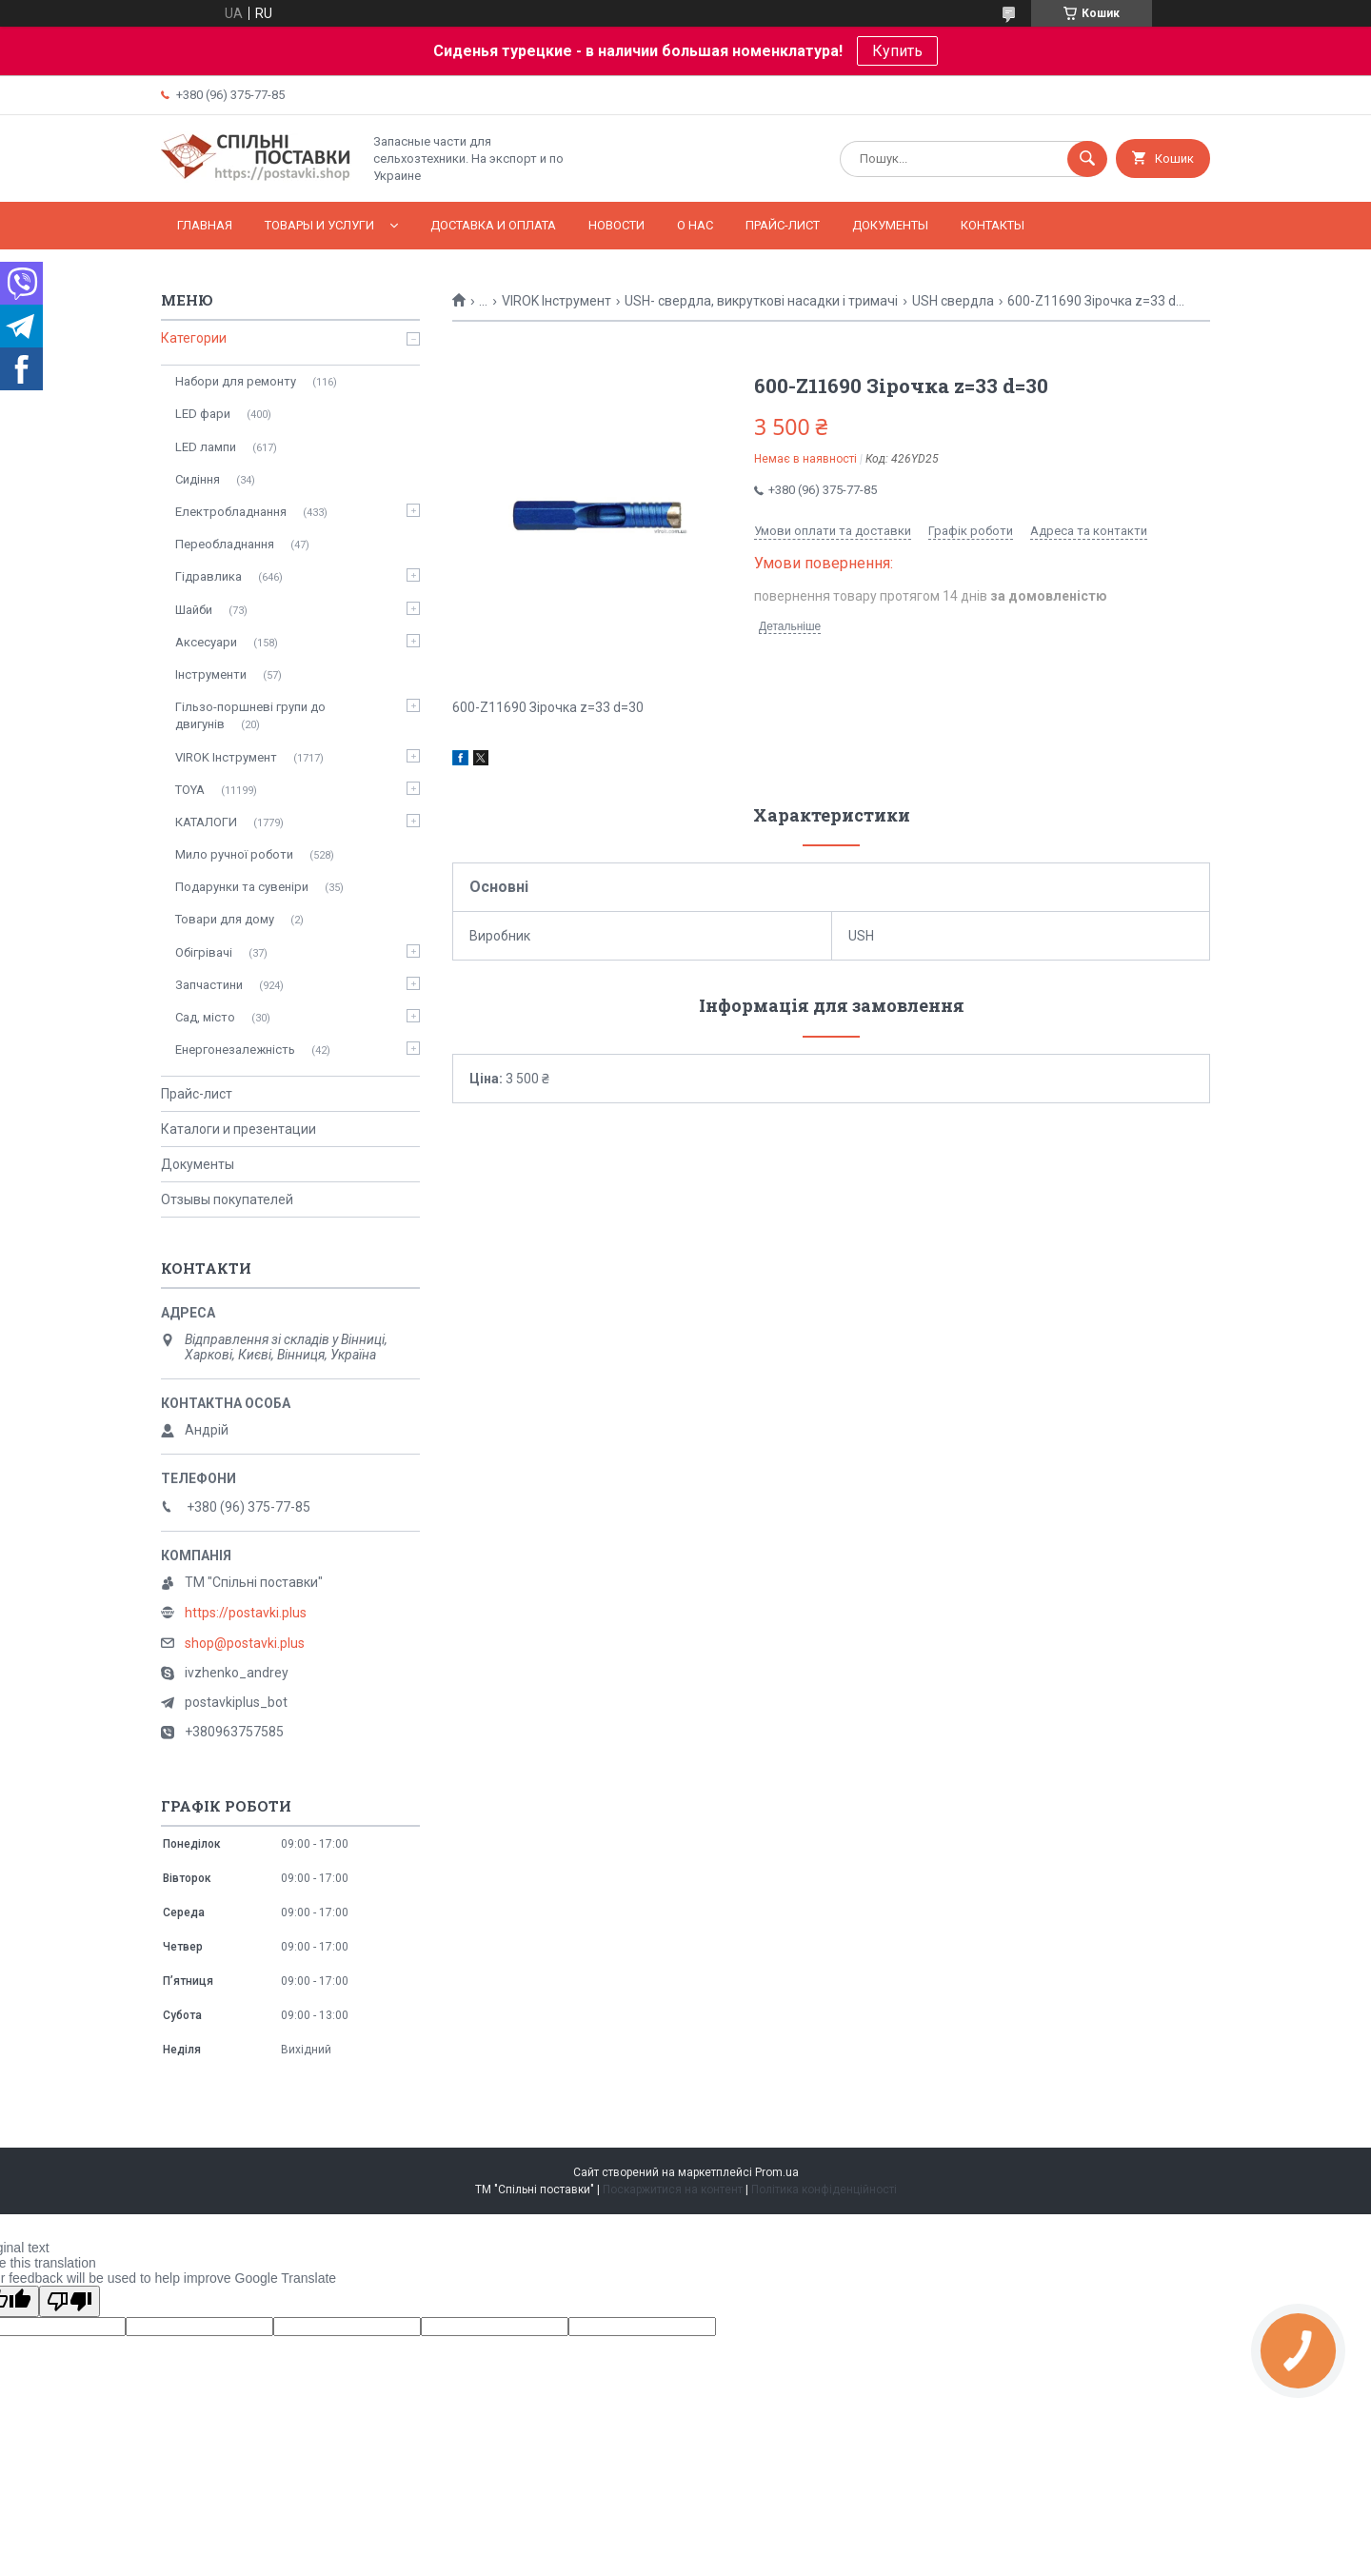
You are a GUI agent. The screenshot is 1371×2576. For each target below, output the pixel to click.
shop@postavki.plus (245, 1643)
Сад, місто (205, 1017)
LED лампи (205, 447)
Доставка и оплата (493, 225)
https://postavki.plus (246, 1612)
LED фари (202, 413)
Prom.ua (777, 2172)
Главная (204, 225)
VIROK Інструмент (556, 300)
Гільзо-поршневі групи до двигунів (250, 715)
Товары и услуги (319, 225)
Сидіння (197, 479)
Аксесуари (206, 642)
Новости (616, 225)
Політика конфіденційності (824, 2189)
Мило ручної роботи (234, 854)
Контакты (992, 225)
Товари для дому (224, 919)
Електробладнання (231, 512)
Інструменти (211, 674)
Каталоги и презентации (238, 1129)
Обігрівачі (203, 952)
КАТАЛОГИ (206, 822)
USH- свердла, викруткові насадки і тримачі (761, 300)
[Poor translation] (69, 2301)
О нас (695, 225)
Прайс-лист (782, 225)
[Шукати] (1087, 159)
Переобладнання (224, 544)
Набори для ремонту (235, 381)
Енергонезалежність (235, 1049)
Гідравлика (208, 576)
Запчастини (209, 985)
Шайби (193, 610)
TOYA (190, 790)
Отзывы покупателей (227, 1199)
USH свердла (953, 300)
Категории (194, 338)
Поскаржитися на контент (673, 2189)
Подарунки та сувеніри (241, 887)
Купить (897, 51)
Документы (890, 225)
